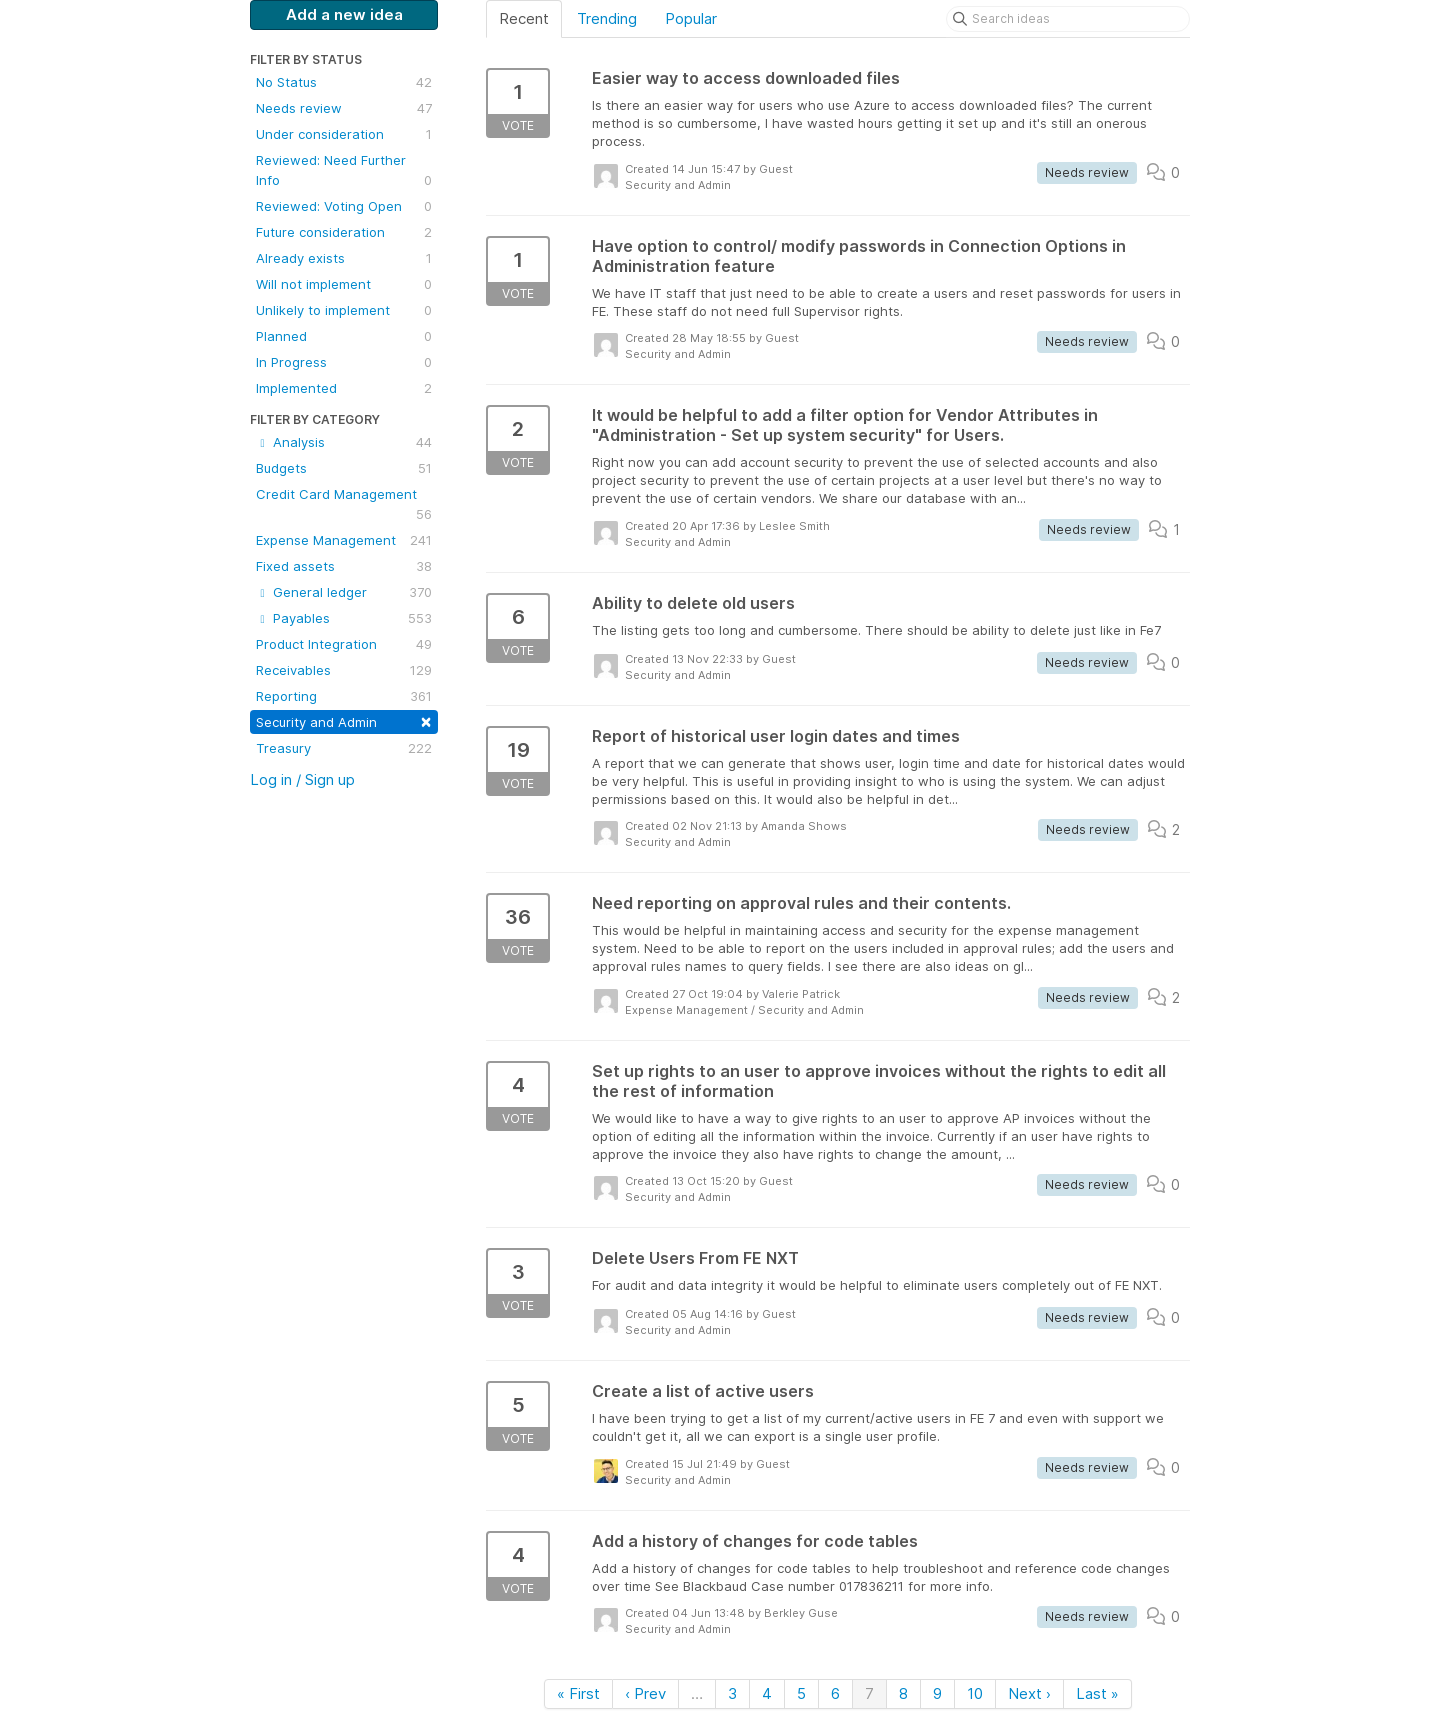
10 (975, 1693)
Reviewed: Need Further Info (344, 171)
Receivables (344, 670)
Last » (1097, 1693)
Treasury (344, 748)
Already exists (344, 258)
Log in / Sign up (302, 779)
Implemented (344, 388)
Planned (344, 336)
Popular (691, 18)
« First (578, 1693)
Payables (344, 618)
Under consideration (344, 134)
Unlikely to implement (344, 310)
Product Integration (344, 644)
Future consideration (344, 232)
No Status (344, 82)
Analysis (344, 442)
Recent (524, 18)
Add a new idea (344, 14)
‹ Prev (645, 1693)
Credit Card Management (344, 505)
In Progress (344, 362)
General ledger (344, 592)
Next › (1029, 1693)
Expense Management (344, 540)
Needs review (344, 108)
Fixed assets (344, 566)
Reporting (344, 696)
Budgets (344, 468)
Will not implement (344, 284)
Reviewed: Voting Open (344, 206)
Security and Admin (344, 720)
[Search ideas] (1068, 19)
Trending (607, 18)
